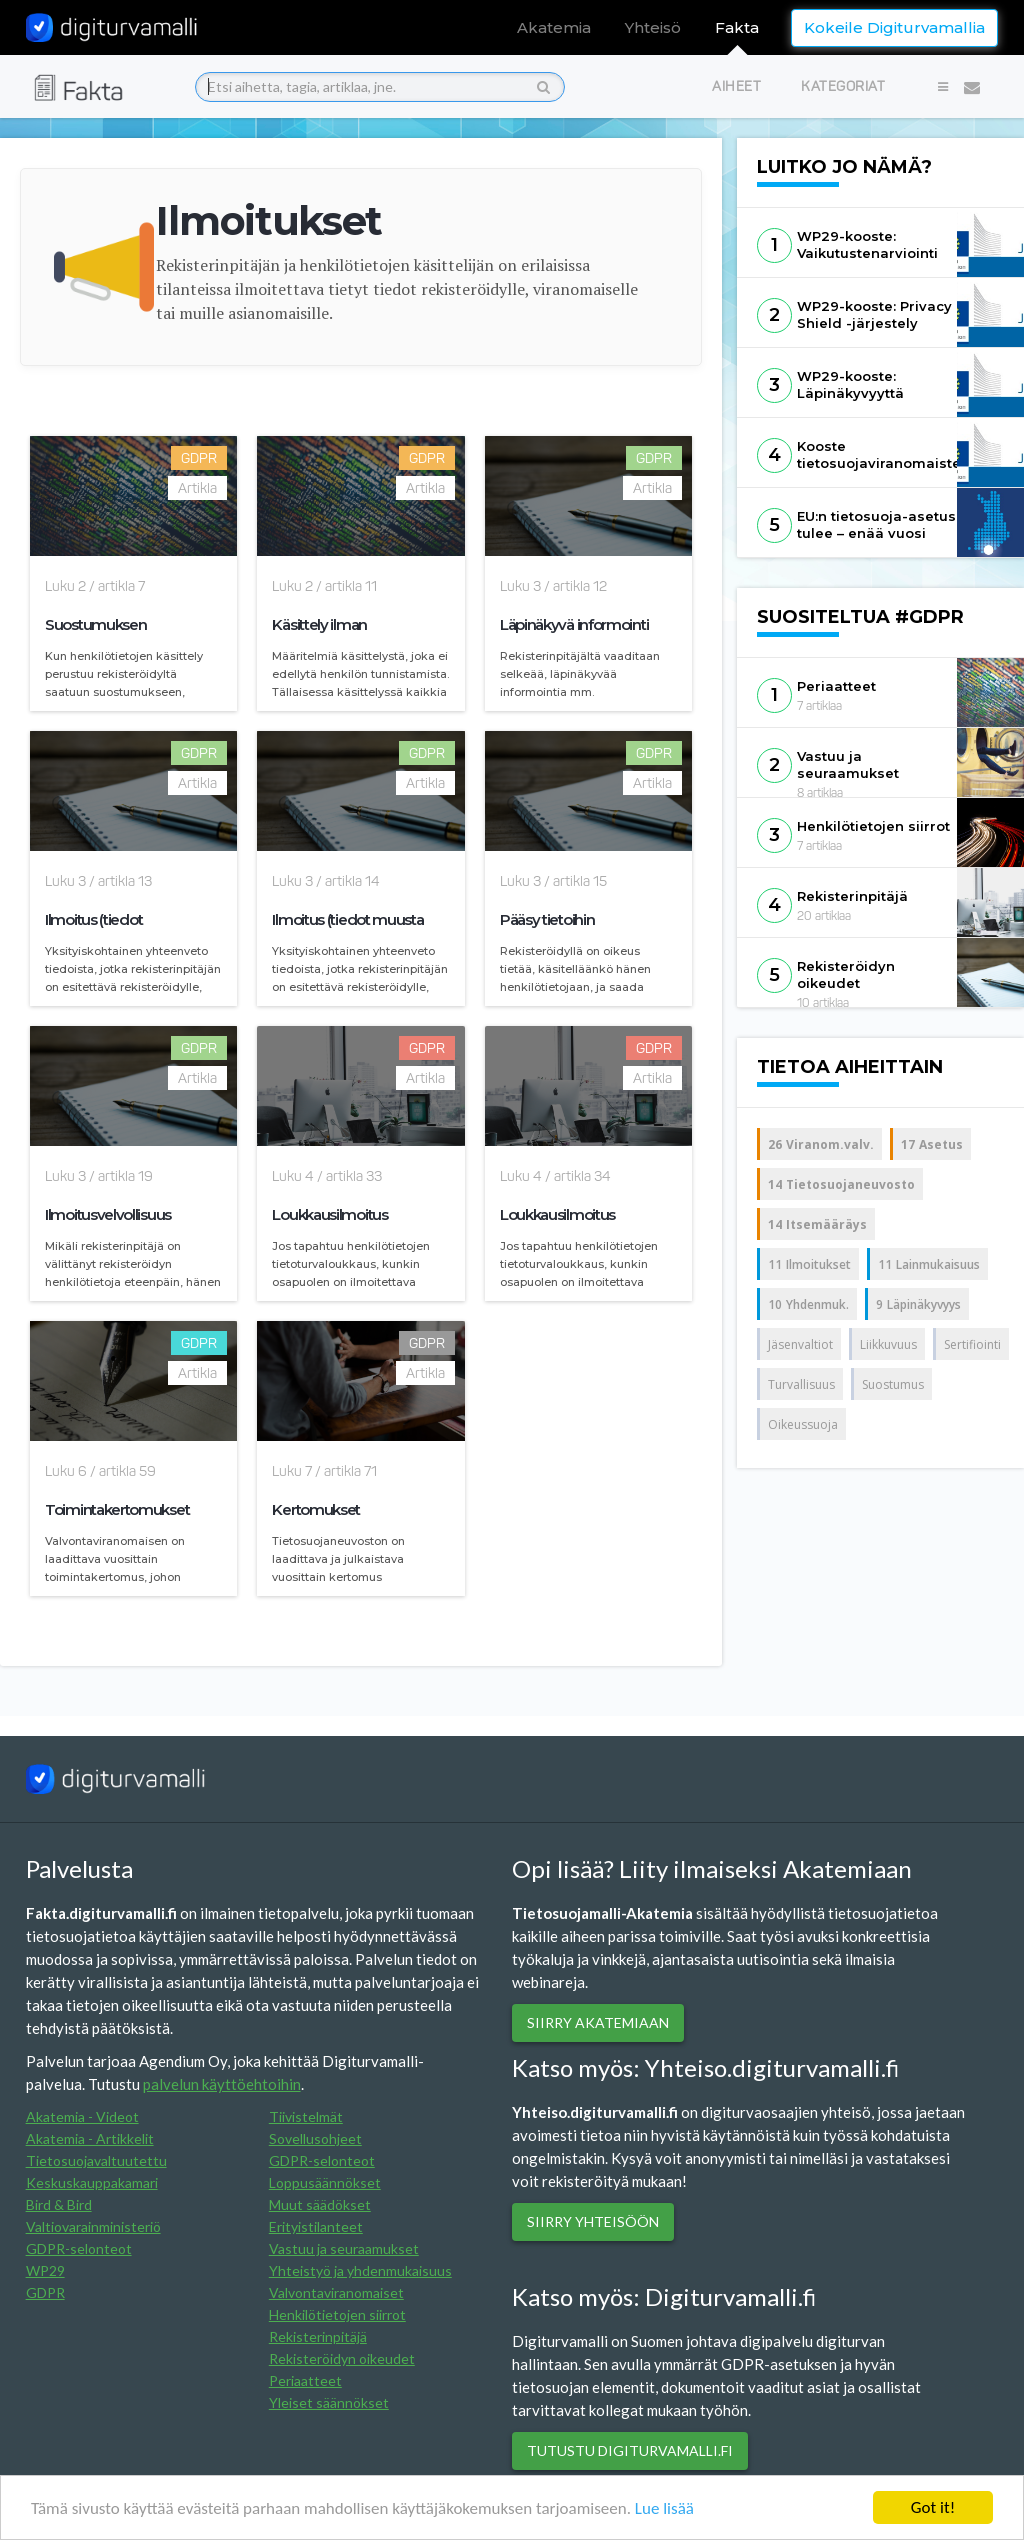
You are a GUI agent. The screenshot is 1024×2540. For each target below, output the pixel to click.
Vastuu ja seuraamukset (344, 2248)
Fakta (737, 27)
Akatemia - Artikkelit (90, 2138)
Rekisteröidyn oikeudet (342, 2358)
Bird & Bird (59, 2204)
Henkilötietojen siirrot (337, 2314)
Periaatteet (305, 2380)
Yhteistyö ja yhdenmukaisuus (360, 2270)
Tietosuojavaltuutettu (96, 2160)
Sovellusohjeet (315, 2138)
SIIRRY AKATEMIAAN (598, 2022)
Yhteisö (653, 27)
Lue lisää (664, 2512)
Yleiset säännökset (329, 2402)
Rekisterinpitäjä (318, 2336)
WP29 (45, 2270)
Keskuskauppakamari (92, 2182)
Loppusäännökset (325, 2182)
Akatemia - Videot (82, 2116)
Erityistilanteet (316, 2226)
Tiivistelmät (306, 2116)
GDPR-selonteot (79, 2248)
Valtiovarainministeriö (93, 2226)
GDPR (45, 2292)
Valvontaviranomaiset (336, 2292)
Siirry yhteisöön (593, 2221)
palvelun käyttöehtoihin (222, 2084)
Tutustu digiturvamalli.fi (630, 2450)
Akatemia (554, 27)
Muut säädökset (320, 2204)
